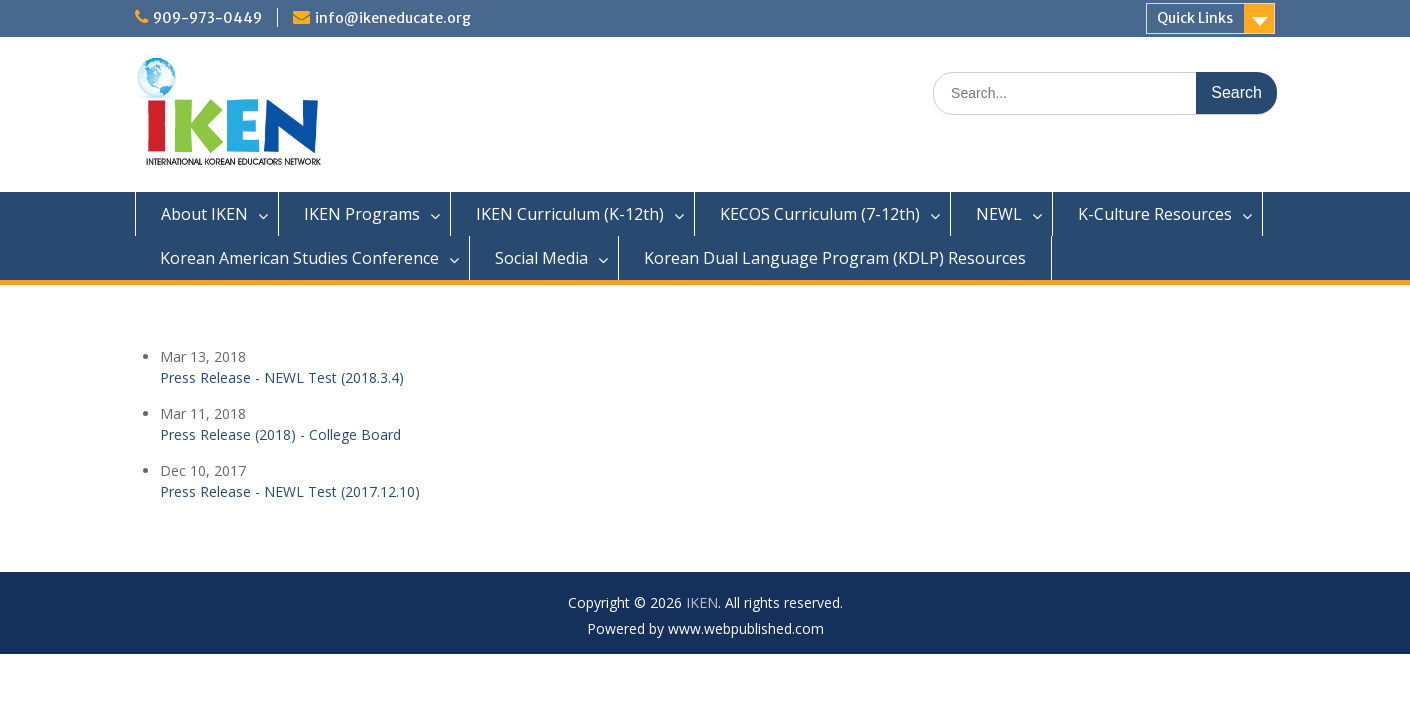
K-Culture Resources (1155, 214)
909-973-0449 (207, 18)
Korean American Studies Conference (299, 258)
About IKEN (204, 214)
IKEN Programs (362, 214)
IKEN (702, 602)
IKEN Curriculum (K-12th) (570, 214)
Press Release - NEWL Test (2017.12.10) (290, 491)
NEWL (999, 214)
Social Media (541, 258)
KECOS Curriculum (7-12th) (820, 214)
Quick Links (1195, 18)
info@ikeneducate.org (393, 18)
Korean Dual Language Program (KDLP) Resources (835, 258)
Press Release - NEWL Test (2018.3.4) (282, 377)
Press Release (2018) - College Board (280, 434)
